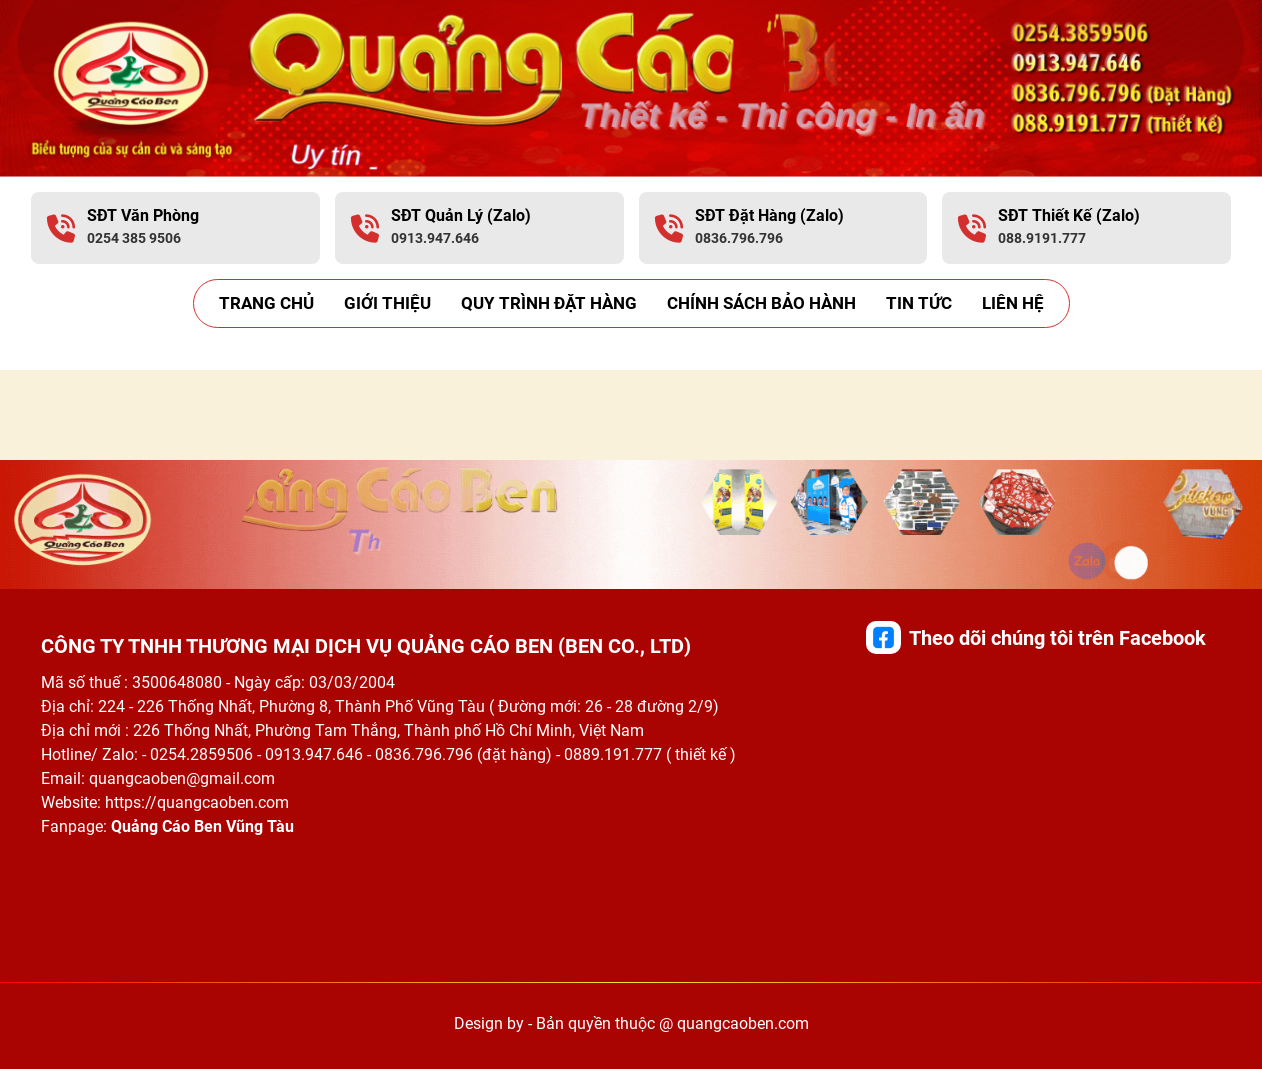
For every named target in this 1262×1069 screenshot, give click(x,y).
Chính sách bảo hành (761, 303)
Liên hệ (1013, 303)
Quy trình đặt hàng (549, 303)
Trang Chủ (266, 303)
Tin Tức (919, 303)
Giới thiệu (387, 303)
